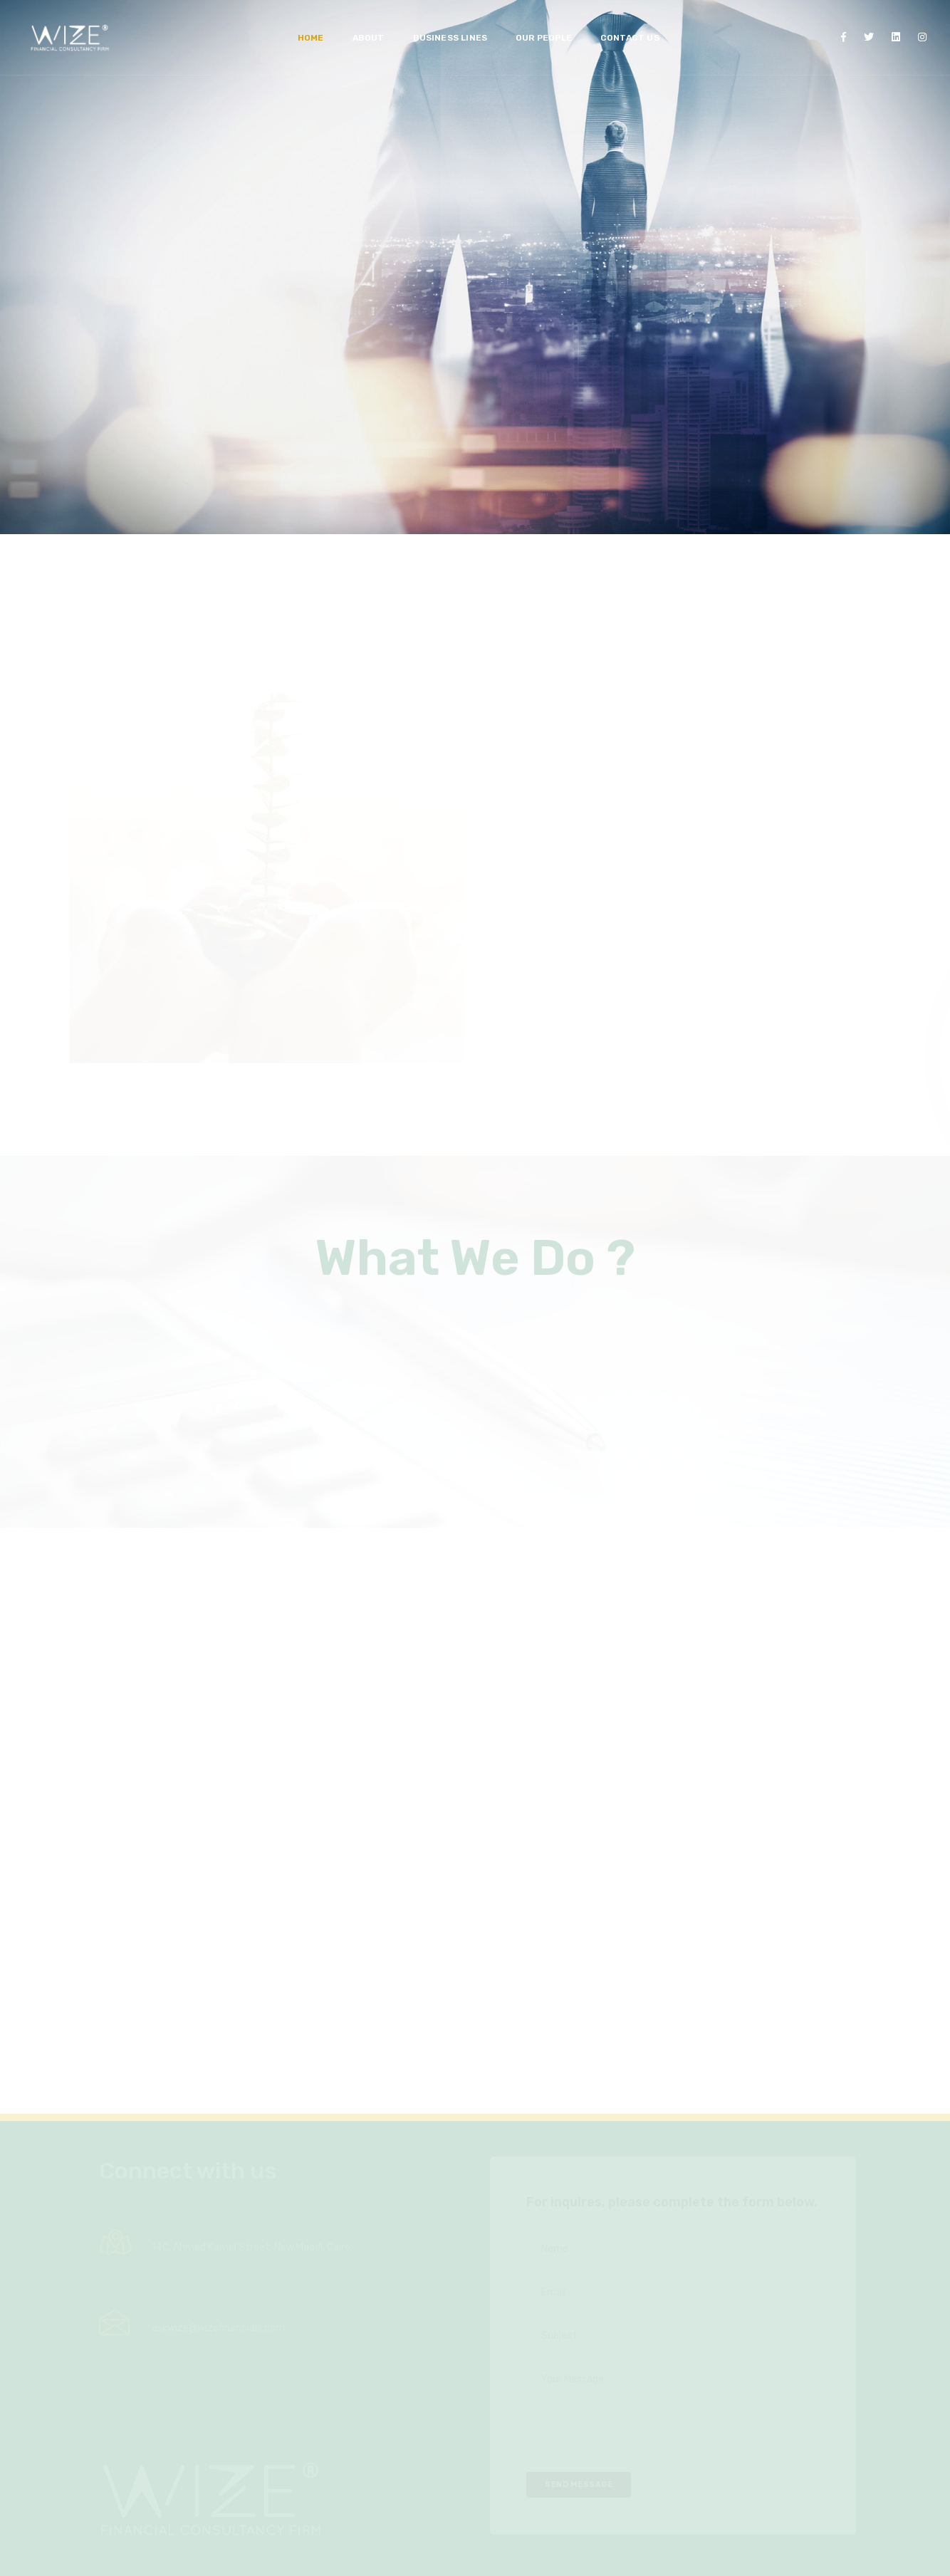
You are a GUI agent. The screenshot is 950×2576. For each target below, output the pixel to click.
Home (307, 26)
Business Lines (446, 26)
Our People (540, 26)
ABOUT (365, 26)
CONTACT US (626, 26)
